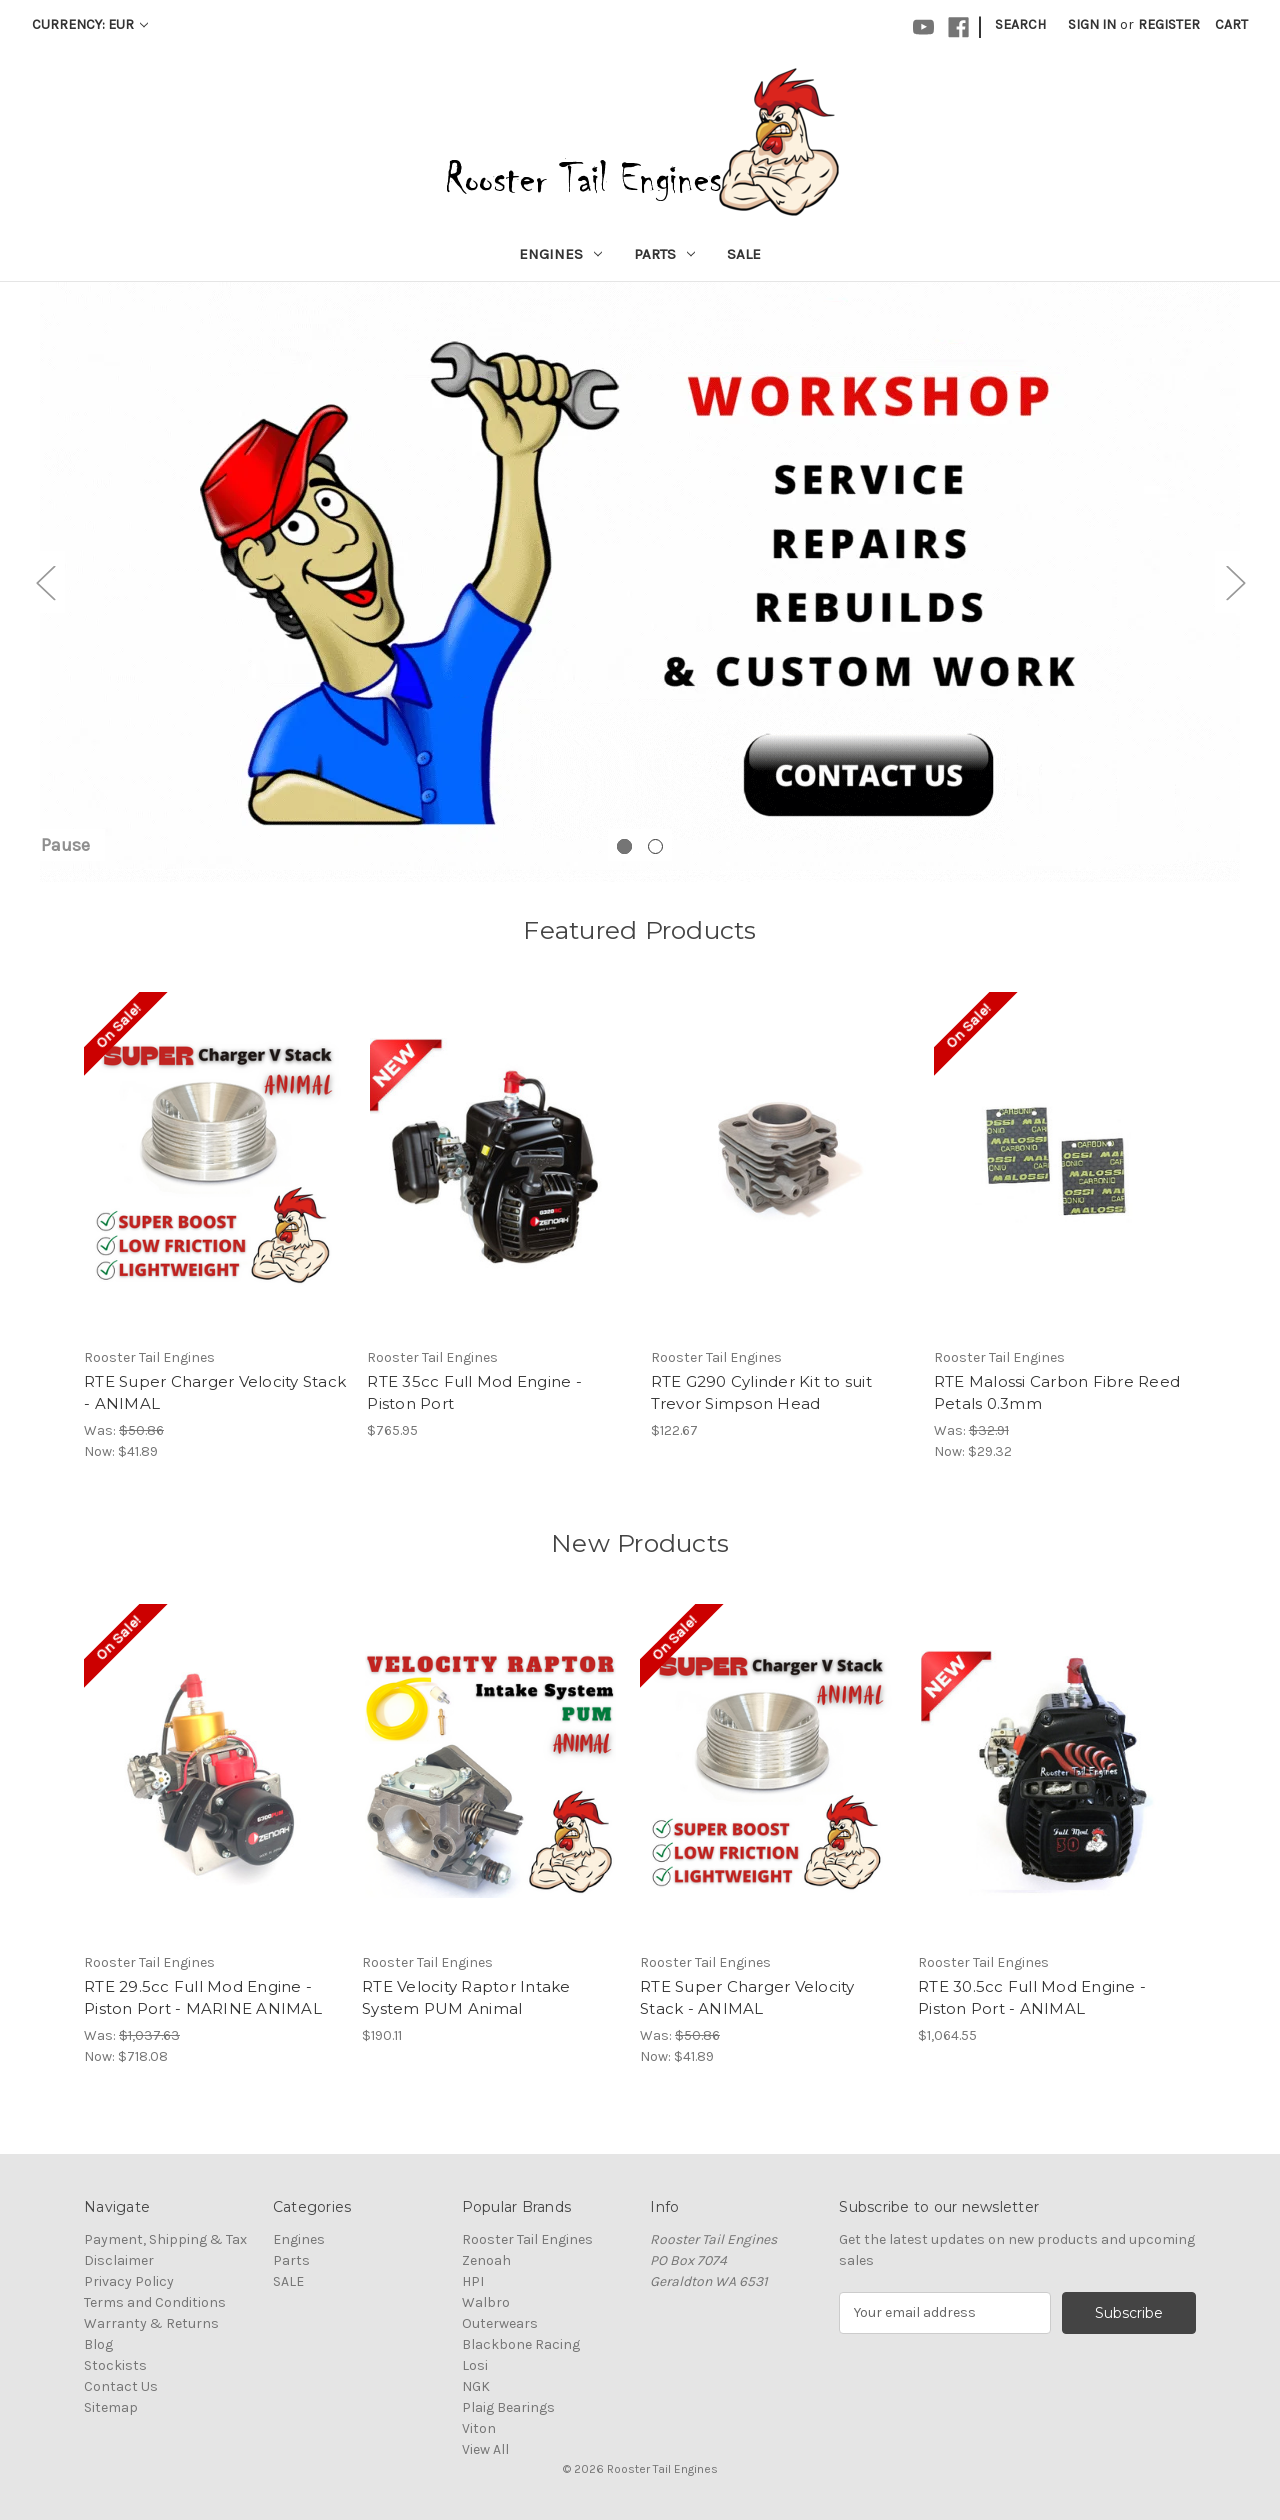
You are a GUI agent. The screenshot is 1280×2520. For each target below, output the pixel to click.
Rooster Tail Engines (527, 2239)
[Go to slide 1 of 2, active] (624, 846)
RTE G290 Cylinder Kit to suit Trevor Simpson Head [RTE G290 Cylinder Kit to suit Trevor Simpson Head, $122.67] (761, 1393)
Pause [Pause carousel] (65, 845)
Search (1020, 24)
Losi (475, 2365)
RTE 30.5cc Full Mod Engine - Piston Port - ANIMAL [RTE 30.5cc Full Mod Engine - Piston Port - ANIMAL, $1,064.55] (1032, 1998)
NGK (476, 2386)
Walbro (486, 2302)
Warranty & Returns (151, 2323)
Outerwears (500, 2323)
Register (1169, 24)
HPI (473, 2281)
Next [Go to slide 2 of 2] (1235, 582)
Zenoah (486, 2260)
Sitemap (111, 2407)
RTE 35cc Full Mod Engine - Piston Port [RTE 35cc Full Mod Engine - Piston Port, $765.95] (474, 1393)
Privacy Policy (129, 2281)
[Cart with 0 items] (1231, 24)
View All (485, 2449)
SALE (744, 254)
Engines (560, 254)
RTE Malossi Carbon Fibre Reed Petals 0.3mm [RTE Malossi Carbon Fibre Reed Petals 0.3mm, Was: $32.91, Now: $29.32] (1057, 1393)
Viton (479, 2428)
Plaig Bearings (508, 2407)
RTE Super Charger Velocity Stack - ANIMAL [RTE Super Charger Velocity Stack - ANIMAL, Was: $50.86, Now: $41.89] (215, 1393)
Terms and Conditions (155, 2302)
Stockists (115, 2365)
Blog (98, 2344)
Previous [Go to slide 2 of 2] (45, 582)
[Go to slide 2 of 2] (655, 846)
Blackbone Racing (521, 2344)
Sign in (1092, 24)
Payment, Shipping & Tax (165, 2239)
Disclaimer (119, 2260)
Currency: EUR (90, 24)
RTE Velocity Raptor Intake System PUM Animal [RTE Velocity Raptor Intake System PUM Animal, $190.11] (466, 1998)
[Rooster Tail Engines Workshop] (640, 582)
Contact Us (121, 2386)
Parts (664, 254)
